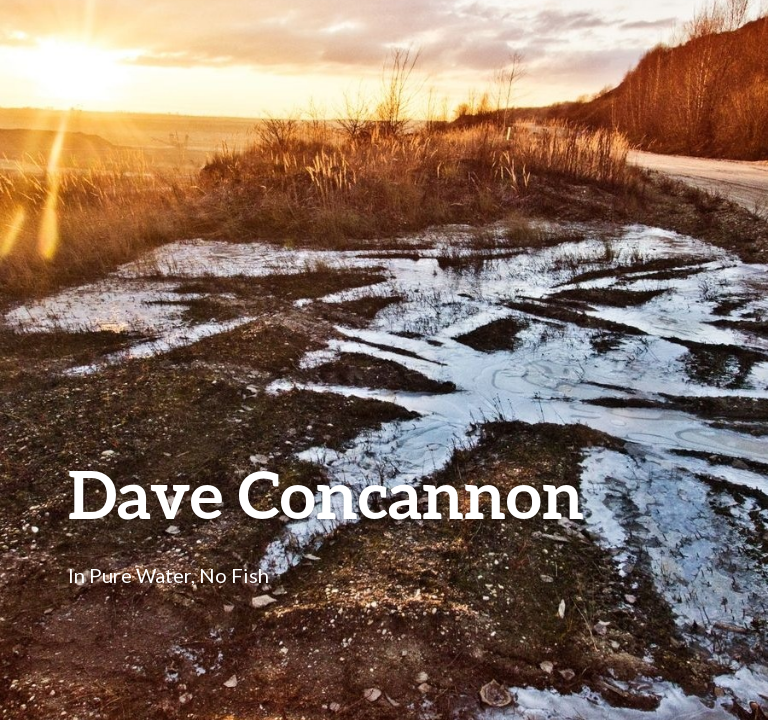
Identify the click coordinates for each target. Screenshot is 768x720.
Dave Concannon (326, 493)
